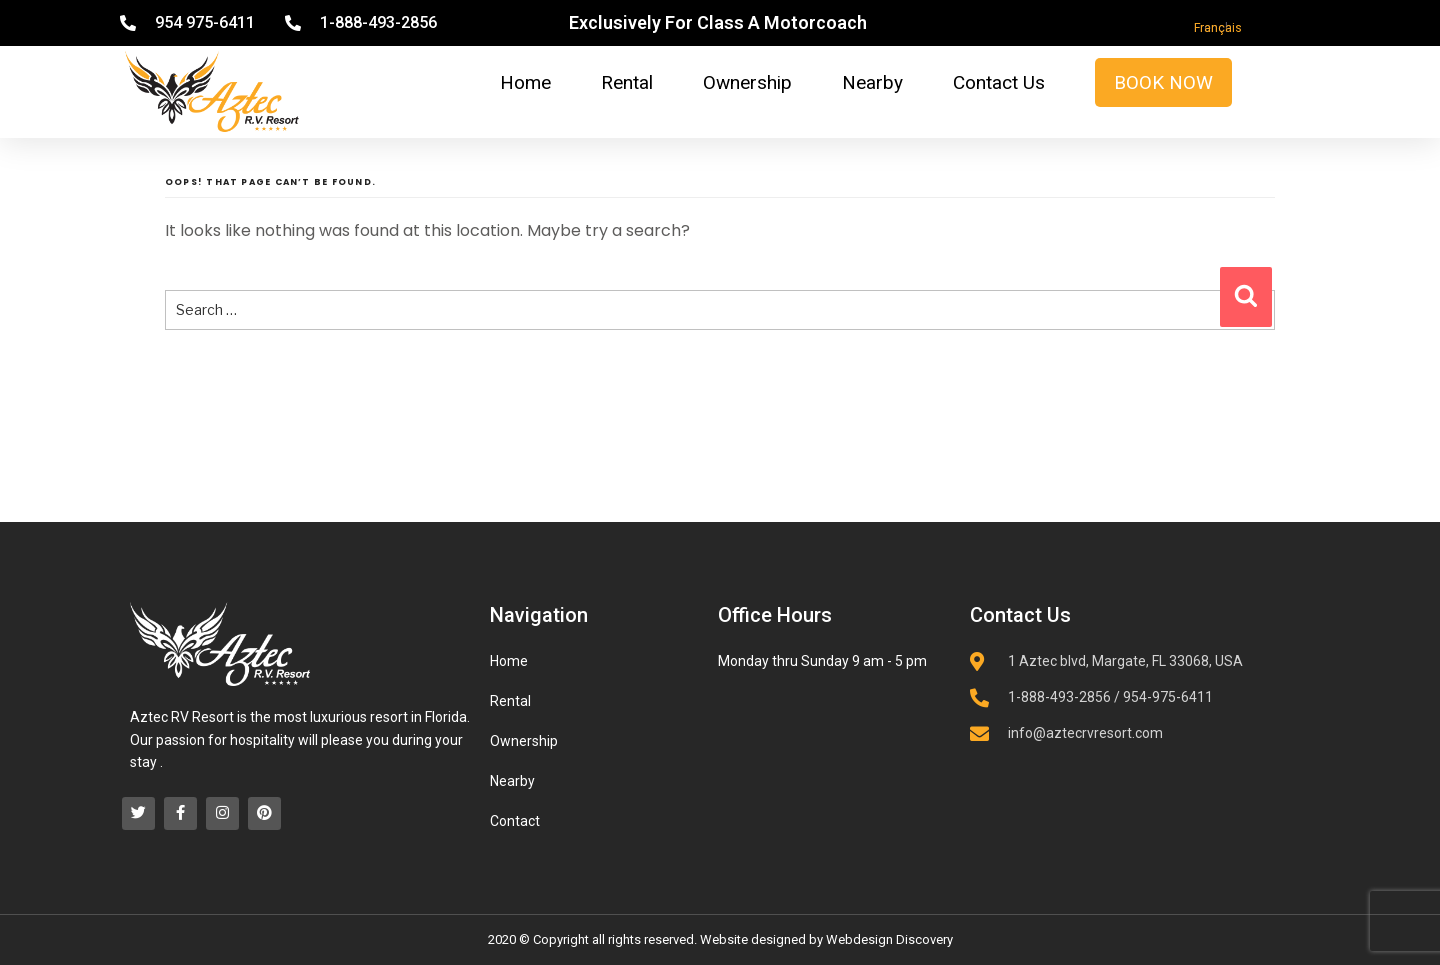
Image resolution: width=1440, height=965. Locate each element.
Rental (627, 82)
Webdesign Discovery (889, 939)
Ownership (747, 82)
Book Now (1163, 82)
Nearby (872, 82)
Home (525, 82)
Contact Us (999, 82)
